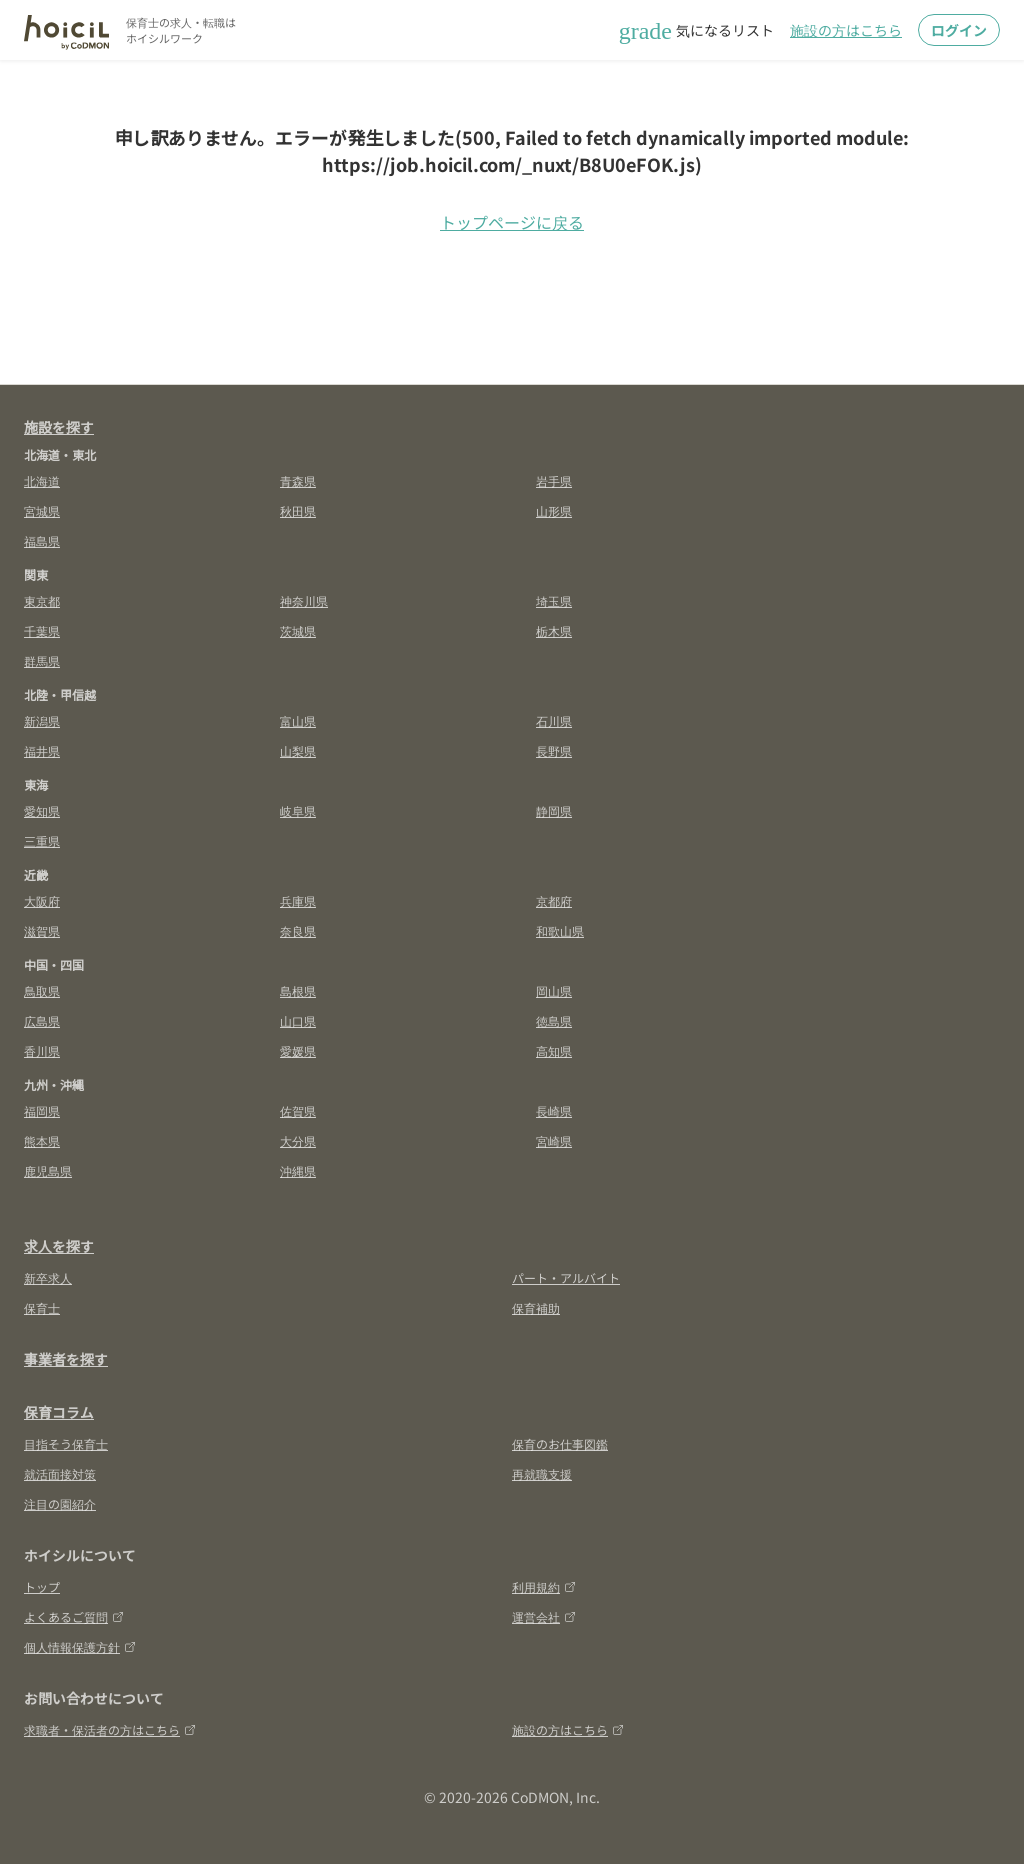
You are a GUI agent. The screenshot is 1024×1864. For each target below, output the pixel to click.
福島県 (42, 540)
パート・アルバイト (566, 1277)
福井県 (42, 750)
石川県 (554, 720)
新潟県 (42, 720)
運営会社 (544, 1616)
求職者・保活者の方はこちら (110, 1729)
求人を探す (59, 1246)
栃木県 (554, 630)
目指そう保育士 (66, 1443)
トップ (42, 1586)
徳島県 (554, 1020)
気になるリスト (696, 30)
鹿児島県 (48, 1170)
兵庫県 (298, 900)
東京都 (42, 600)
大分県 (298, 1140)
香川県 (42, 1050)
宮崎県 (554, 1140)
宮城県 (42, 510)
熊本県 (42, 1140)
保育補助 (536, 1307)
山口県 (298, 1020)
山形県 (554, 510)
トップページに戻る (512, 222)
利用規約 (544, 1586)
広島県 (42, 1020)
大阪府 (42, 900)
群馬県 (42, 660)
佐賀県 (298, 1110)
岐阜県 (298, 810)
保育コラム (59, 1412)
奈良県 (298, 930)
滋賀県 (42, 930)
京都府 (554, 900)
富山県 (298, 720)
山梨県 (298, 750)
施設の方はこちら (846, 30)
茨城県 (298, 630)
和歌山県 (560, 930)
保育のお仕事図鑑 (560, 1443)
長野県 (554, 750)
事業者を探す (66, 1359)
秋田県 (298, 510)
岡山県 (554, 990)
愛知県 (42, 810)
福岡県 (42, 1110)
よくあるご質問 (74, 1616)
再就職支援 (542, 1473)
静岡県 (554, 810)
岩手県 (554, 480)
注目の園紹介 (60, 1503)
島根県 (298, 990)
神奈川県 (304, 600)
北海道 (42, 480)
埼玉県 (554, 600)
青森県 (298, 480)
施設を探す (59, 427)
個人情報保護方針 (80, 1646)
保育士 (42, 1307)
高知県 (554, 1050)
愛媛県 (298, 1050)
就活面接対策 (60, 1473)
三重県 (42, 840)
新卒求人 (48, 1277)
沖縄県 (298, 1170)
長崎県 (554, 1110)
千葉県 (42, 630)
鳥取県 (42, 990)
